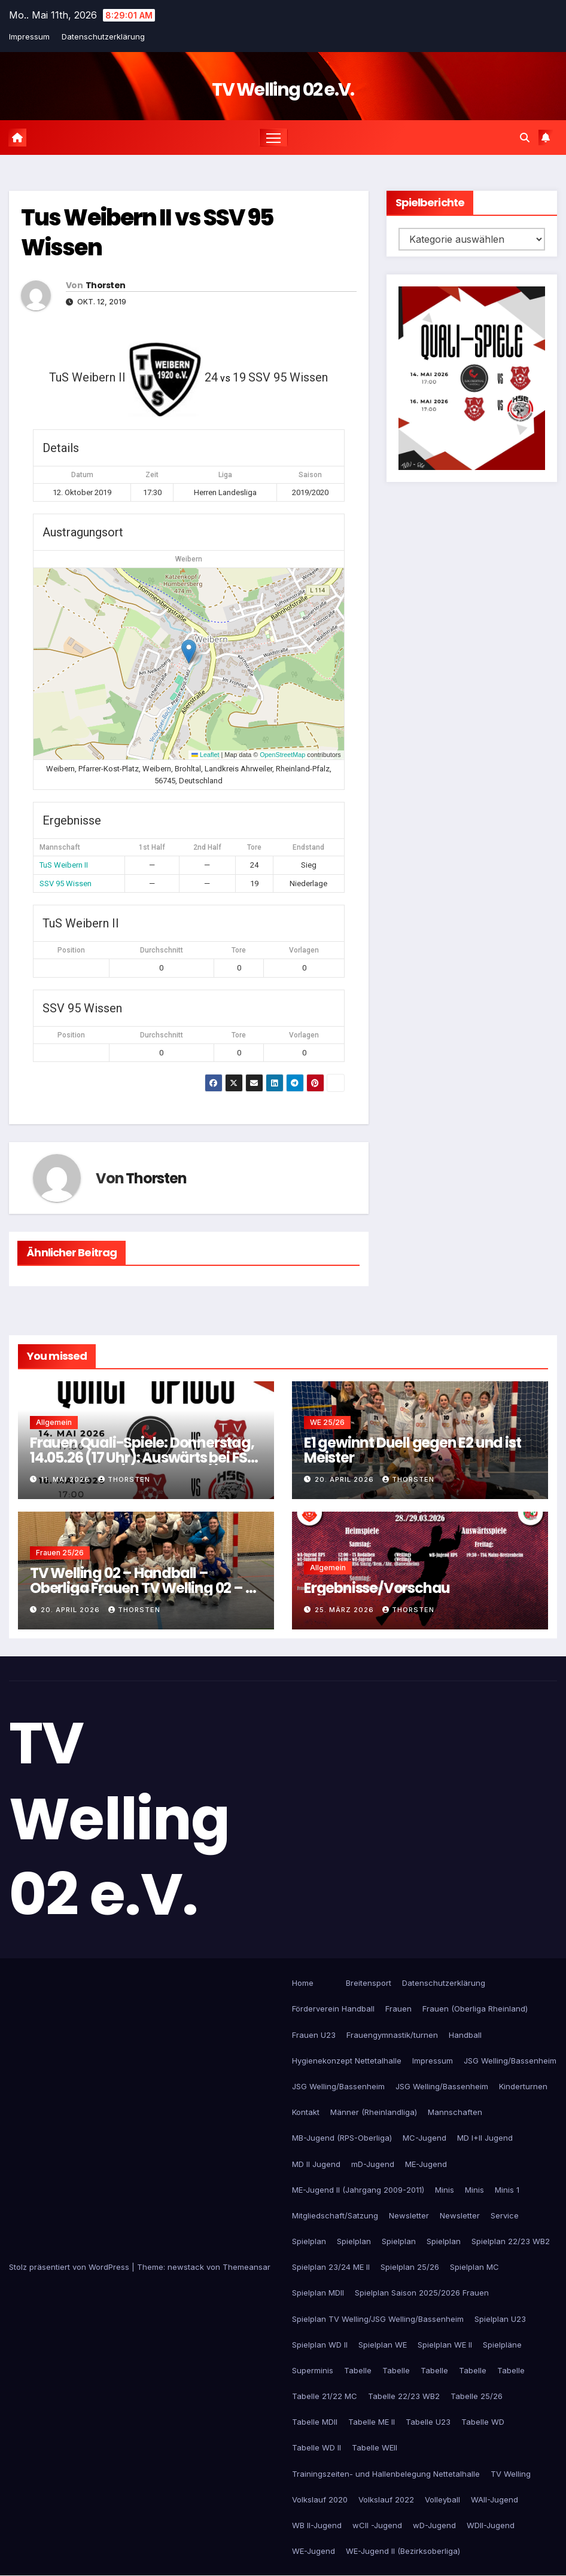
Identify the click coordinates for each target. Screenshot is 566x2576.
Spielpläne (502, 2344)
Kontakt (305, 2112)
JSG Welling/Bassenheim (510, 2060)
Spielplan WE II (445, 2344)
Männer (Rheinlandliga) (373, 2112)
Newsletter (409, 2215)
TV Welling (511, 2474)
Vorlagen (304, 951)
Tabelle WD (482, 2422)
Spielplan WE (382, 2344)
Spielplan (309, 2242)
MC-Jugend (424, 2138)
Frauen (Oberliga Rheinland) (475, 2009)
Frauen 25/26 (60, 1553)
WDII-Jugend (491, 2526)
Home (303, 1983)
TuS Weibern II (63, 865)
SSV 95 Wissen (65, 883)
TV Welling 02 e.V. (283, 89)
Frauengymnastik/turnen (392, 2035)
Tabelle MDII (314, 2422)
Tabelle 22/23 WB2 (404, 2396)
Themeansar (246, 2267)
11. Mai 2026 (66, 1479)
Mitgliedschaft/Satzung (335, 2215)
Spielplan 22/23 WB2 (510, 2242)
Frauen (398, 2009)
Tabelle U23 (428, 2422)
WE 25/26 (327, 1422)
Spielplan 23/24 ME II (331, 2267)
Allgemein (54, 1422)
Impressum (29, 36)
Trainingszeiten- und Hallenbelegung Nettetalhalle (386, 2474)
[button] (525, 138)
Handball (465, 2035)
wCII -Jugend (377, 2526)
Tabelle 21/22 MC (324, 2396)
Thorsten (105, 285)
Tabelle (358, 2371)
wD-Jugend (434, 2526)
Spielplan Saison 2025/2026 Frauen (422, 2293)
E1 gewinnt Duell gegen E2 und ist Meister (412, 1450)
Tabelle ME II (371, 2422)
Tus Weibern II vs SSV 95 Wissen (147, 232)
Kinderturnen (523, 2087)
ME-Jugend (426, 2164)
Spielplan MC (474, 2267)
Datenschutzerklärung (103, 36)
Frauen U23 (314, 2035)
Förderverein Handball (333, 2009)
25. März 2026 (345, 1610)
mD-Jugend (372, 2164)
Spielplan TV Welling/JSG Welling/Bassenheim (378, 2319)
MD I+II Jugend (485, 2138)
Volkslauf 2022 (386, 2499)
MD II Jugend (316, 2164)
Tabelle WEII (374, 2448)
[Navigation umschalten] (273, 138)
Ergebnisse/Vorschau (377, 1588)
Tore (239, 951)
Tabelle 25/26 (477, 2396)
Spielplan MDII (318, 2293)
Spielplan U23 (500, 2319)
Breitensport (368, 1983)
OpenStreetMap (282, 755)
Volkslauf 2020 (320, 2499)
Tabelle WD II (316, 2448)
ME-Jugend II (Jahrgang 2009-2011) (358, 2190)
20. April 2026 (345, 1479)
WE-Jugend (313, 2551)
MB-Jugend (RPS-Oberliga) (342, 2138)
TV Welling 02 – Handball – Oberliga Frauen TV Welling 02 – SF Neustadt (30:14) (145, 1588)
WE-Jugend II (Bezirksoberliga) (403, 2551)
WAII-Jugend (494, 2499)
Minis (444, 2190)
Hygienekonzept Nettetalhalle (346, 2060)
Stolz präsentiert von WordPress (70, 2267)
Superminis (312, 2371)
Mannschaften (455, 2112)
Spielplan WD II (320, 2344)
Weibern (188, 560)
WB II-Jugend (317, 2526)
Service (505, 2215)
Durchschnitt (161, 951)
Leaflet (205, 755)
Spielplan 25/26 (410, 2267)
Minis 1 (507, 2190)
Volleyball (442, 2499)
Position (71, 951)
